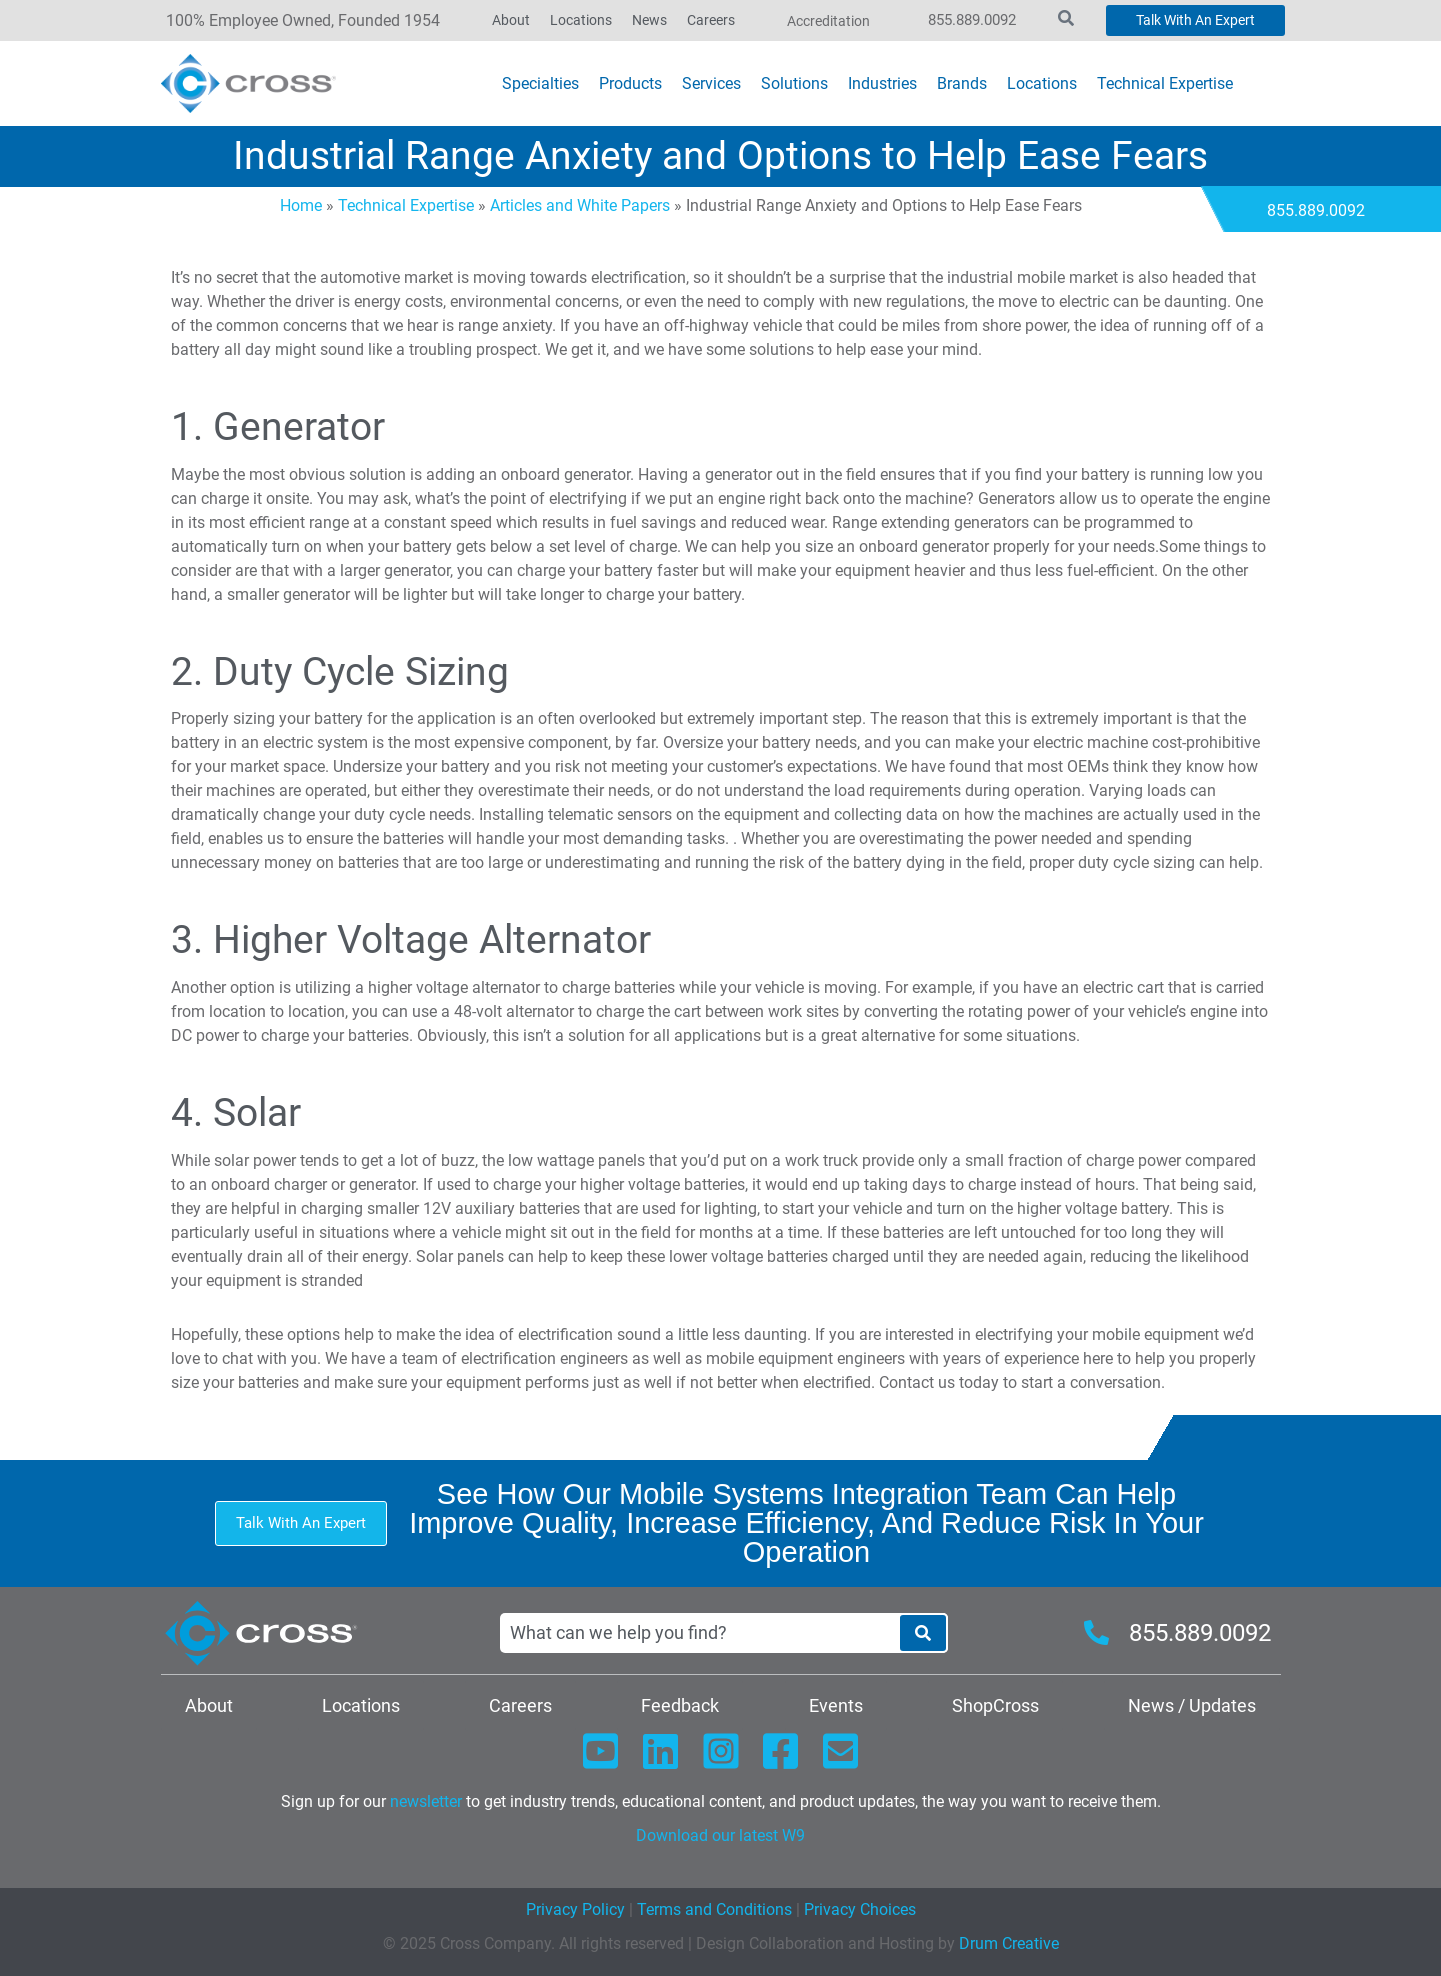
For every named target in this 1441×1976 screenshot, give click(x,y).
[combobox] (699, 1633)
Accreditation (828, 21)
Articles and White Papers (580, 205)
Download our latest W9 (720, 1835)
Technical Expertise (406, 205)
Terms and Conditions (712, 1909)
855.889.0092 (972, 20)
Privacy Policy (575, 1909)
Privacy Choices (860, 1909)
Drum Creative (1009, 1943)
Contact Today (125, 210)
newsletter (426, 1801)
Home (301, 205)
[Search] (923, 1633)
